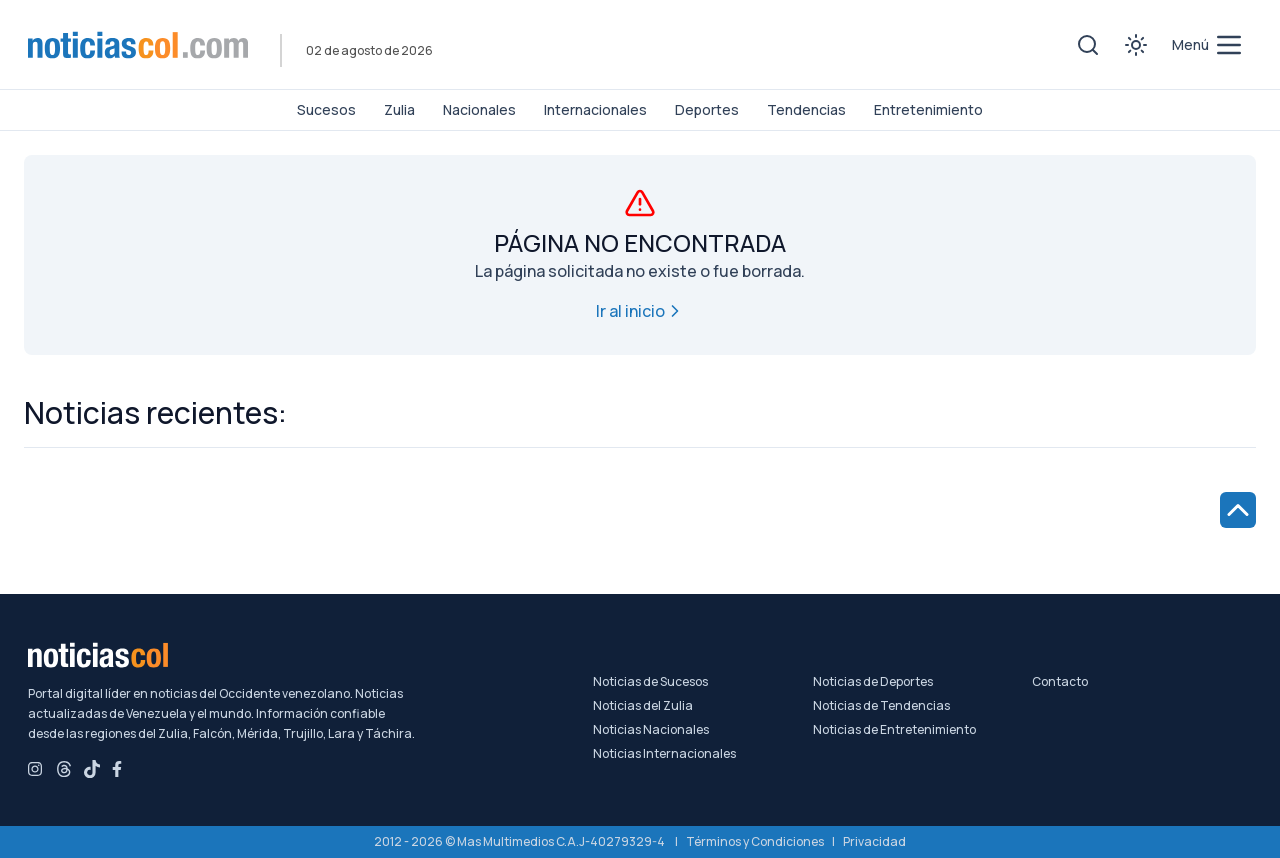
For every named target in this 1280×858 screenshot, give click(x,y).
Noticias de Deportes (873, 682)
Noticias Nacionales (651, 730)
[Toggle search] (1088, 45)
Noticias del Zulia (643, 706)
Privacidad (874, 841)
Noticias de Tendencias (881, 706)
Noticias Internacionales (664, 754)
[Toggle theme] (1136, 45)
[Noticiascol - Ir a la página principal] (138, 45)
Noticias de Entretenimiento (894, 730)
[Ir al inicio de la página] (1238, 510)
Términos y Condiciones (755, 841)
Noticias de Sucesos (650, 682)
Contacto (1060, 682)
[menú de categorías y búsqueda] (1208, 45)
